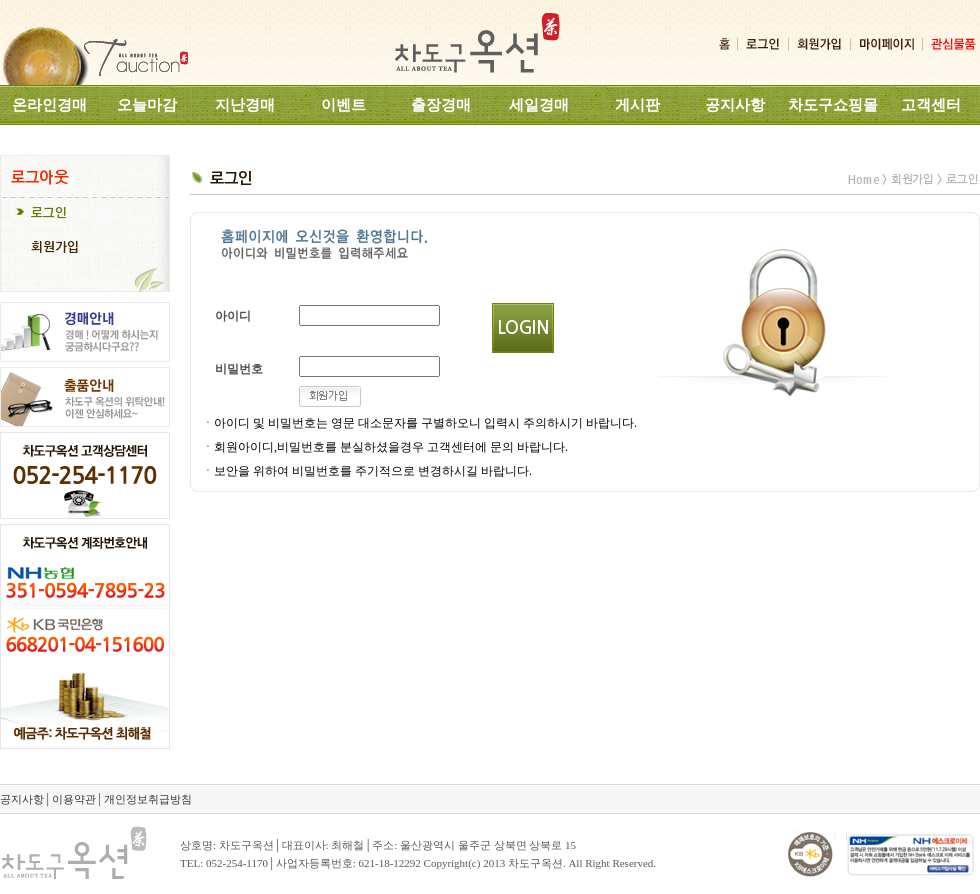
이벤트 (343, 105)
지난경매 (245, 105)
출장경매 (441, 105)
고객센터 (931, 105)
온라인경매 (49, 105)
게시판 (637, 105)
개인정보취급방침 (148, 799)
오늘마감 (147, 105)
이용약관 (74, 799)
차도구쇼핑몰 (833, 105)
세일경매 (539, 105)
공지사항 (735, 105)
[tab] (85, 215)
